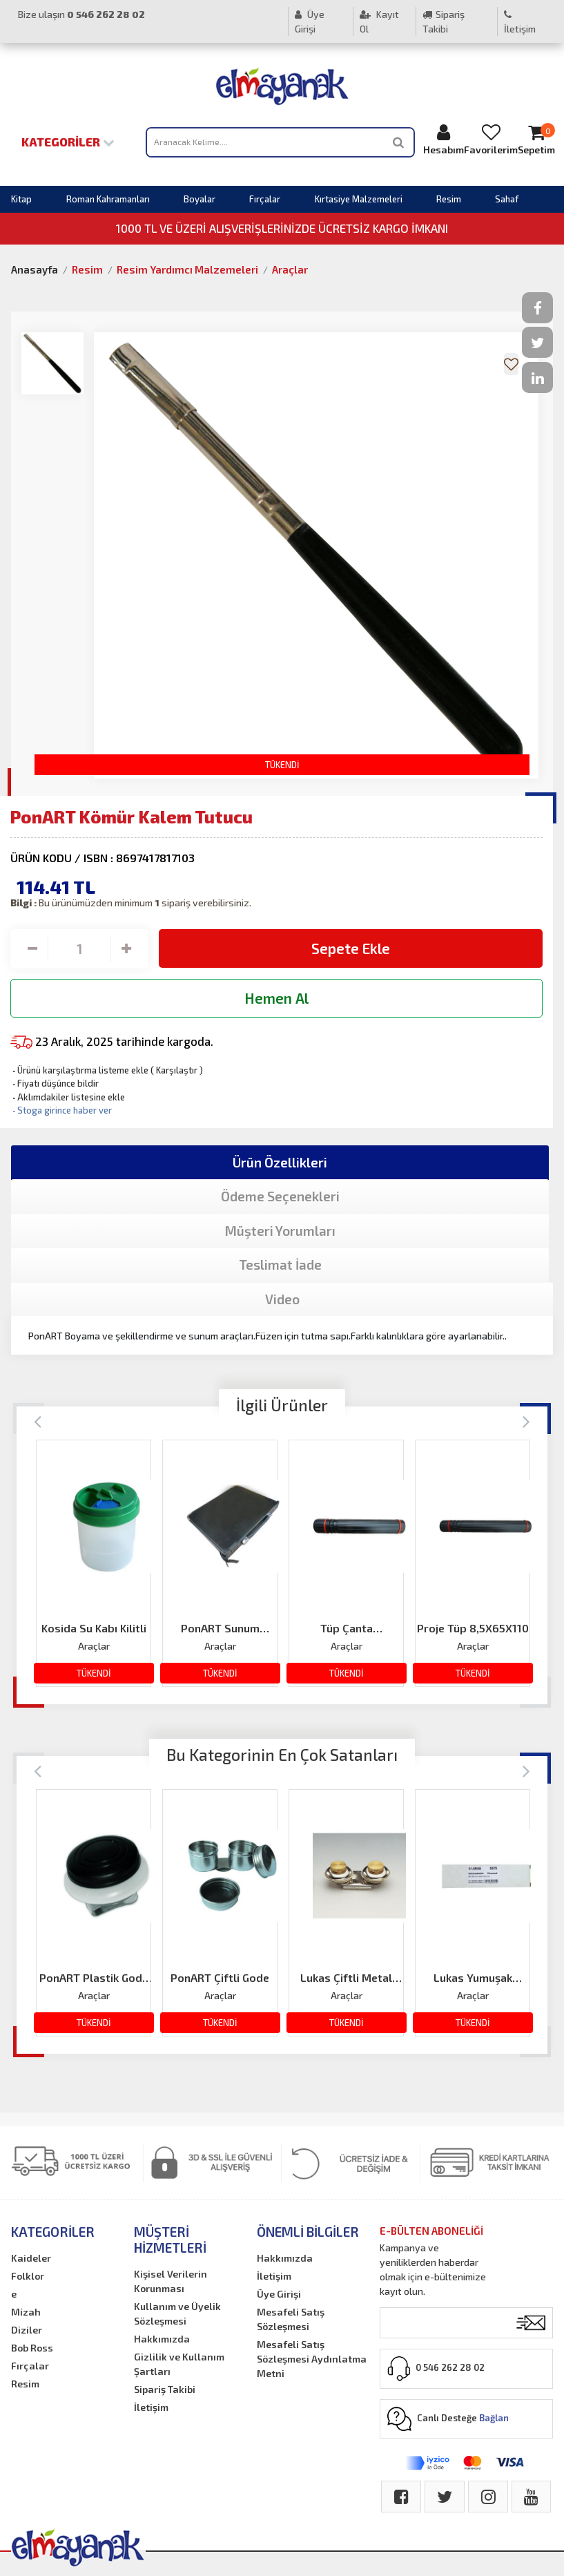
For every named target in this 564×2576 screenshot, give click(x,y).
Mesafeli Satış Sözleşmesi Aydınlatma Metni (312, 2358)
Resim (448, 198)
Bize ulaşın (81, 14)
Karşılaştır (176, 1070)
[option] (93, 1563)
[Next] (526, 1420)
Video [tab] (282, 1299)
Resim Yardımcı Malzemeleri (187, 269)
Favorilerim (491, 139)
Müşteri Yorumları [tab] (280, 1231)
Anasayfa (34, 269)
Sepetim (536, 139)
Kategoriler (68, 142)
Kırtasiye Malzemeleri (358, 198)
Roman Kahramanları (108, 198)
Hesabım (443, 139)
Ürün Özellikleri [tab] (280, 1162)
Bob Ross (32, 2348)
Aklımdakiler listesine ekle (67, 1097)
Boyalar (199, 198)
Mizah (26, 2312)
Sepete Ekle (350, 948)
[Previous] (37, 1420)
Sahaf (506, 198)
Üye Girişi (309, 21)
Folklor (27, 2276)
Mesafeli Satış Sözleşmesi (290, 2319)
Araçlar (290, 269)
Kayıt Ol (379, 21)
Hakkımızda (162, 2339)
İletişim (520, 22)
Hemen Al (276, 997)
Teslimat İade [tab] (280, 1264)
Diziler (26, 2330)
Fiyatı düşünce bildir (54, 1083)
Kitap (21, 198)
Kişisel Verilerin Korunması (170, 2281)
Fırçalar (264, 198)
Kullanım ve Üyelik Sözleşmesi (177, 2313)
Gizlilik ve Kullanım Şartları (179, 2364)
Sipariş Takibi (443, 21)
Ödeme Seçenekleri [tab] (280, 1196)
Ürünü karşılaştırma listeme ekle (79, 1070)
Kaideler (31, 2258)
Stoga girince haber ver (61, 1110)
